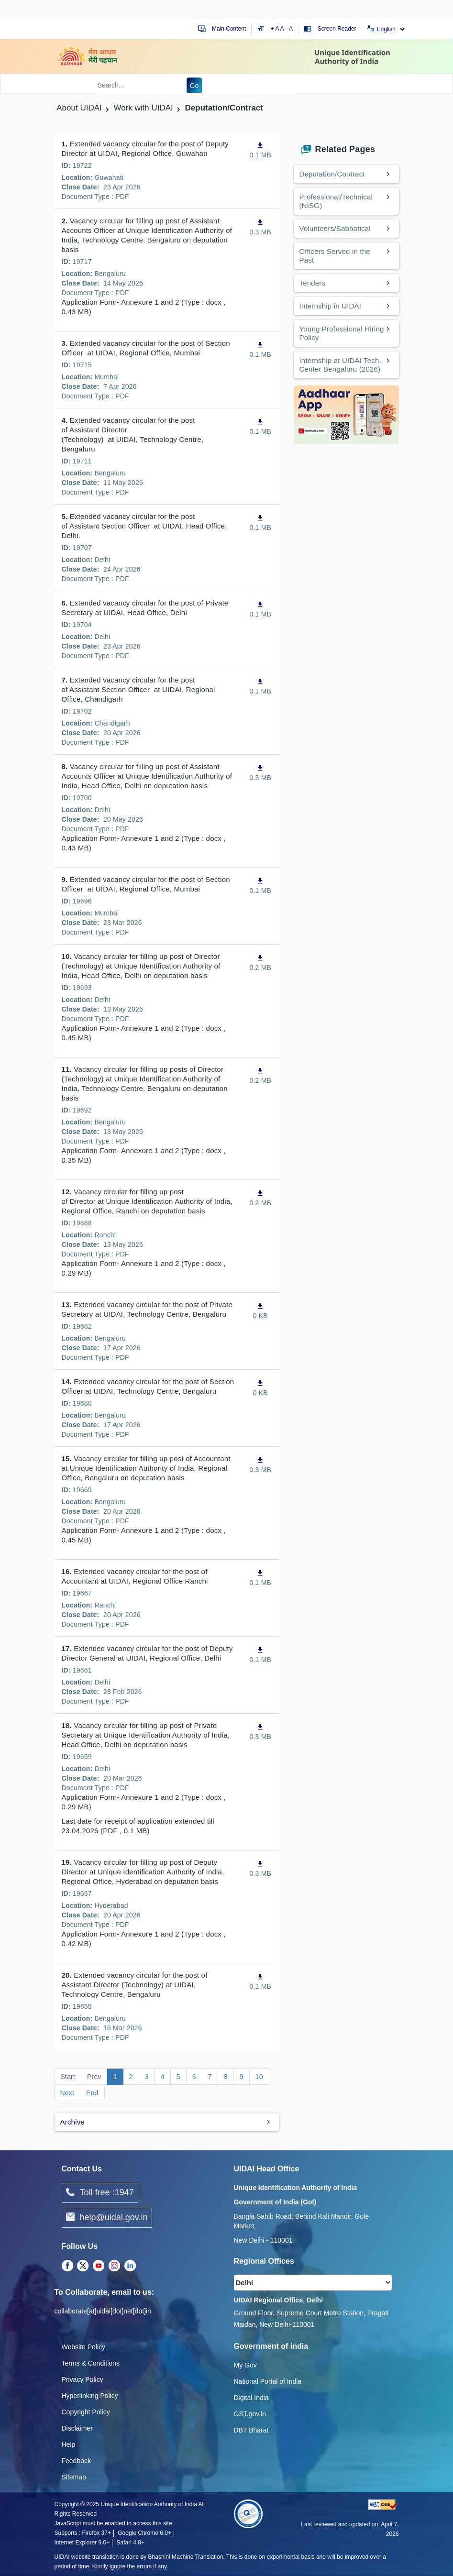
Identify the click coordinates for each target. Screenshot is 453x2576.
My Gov (245, 2365)
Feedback (76, 2461)
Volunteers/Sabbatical (335, 228)
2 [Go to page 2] (131, 2077)
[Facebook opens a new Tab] (67, 2266)
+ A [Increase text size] (275, 28)
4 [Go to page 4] (163, 2077)
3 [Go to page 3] (147, 2077)
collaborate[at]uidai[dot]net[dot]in (103, 2311)
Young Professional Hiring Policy (341, 333)
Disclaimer (77, 2428)
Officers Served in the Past (334, 255)
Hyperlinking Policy (90, 2396)
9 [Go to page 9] (241, 2077)
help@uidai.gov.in (107, 2218)
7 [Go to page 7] (210, 2077)
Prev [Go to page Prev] (94, 2077)
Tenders (312, 283)
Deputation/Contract (332, 174)
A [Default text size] (282, 28)
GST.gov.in (250, 2414)
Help (69, 2444)
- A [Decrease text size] (289, 28)
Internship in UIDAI (330, 306)
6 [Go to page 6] (194, 2077)
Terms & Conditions (91, 2363)
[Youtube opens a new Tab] (98, 2266)
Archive (72, 2122)
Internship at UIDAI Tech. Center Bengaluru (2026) (340, 364)
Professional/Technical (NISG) (336, 201)
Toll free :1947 (100, 2193)
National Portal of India (268, 2381)
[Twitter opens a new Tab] (82, 2266)
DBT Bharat (251, 2430)
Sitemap (74, 2477)
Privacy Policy (82, 2379)
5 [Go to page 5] (178, 2077)
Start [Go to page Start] (68, 2077)
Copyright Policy (86, 2412)
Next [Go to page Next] (67, 2093)
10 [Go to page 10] (259, 2077)
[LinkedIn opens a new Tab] (130, 2266)
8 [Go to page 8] (226, 2077)
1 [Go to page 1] (115, 2077)
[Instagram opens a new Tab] (114, 2266)
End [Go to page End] (92, 2093)
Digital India (251, 2397)
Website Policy (84, 2347)
